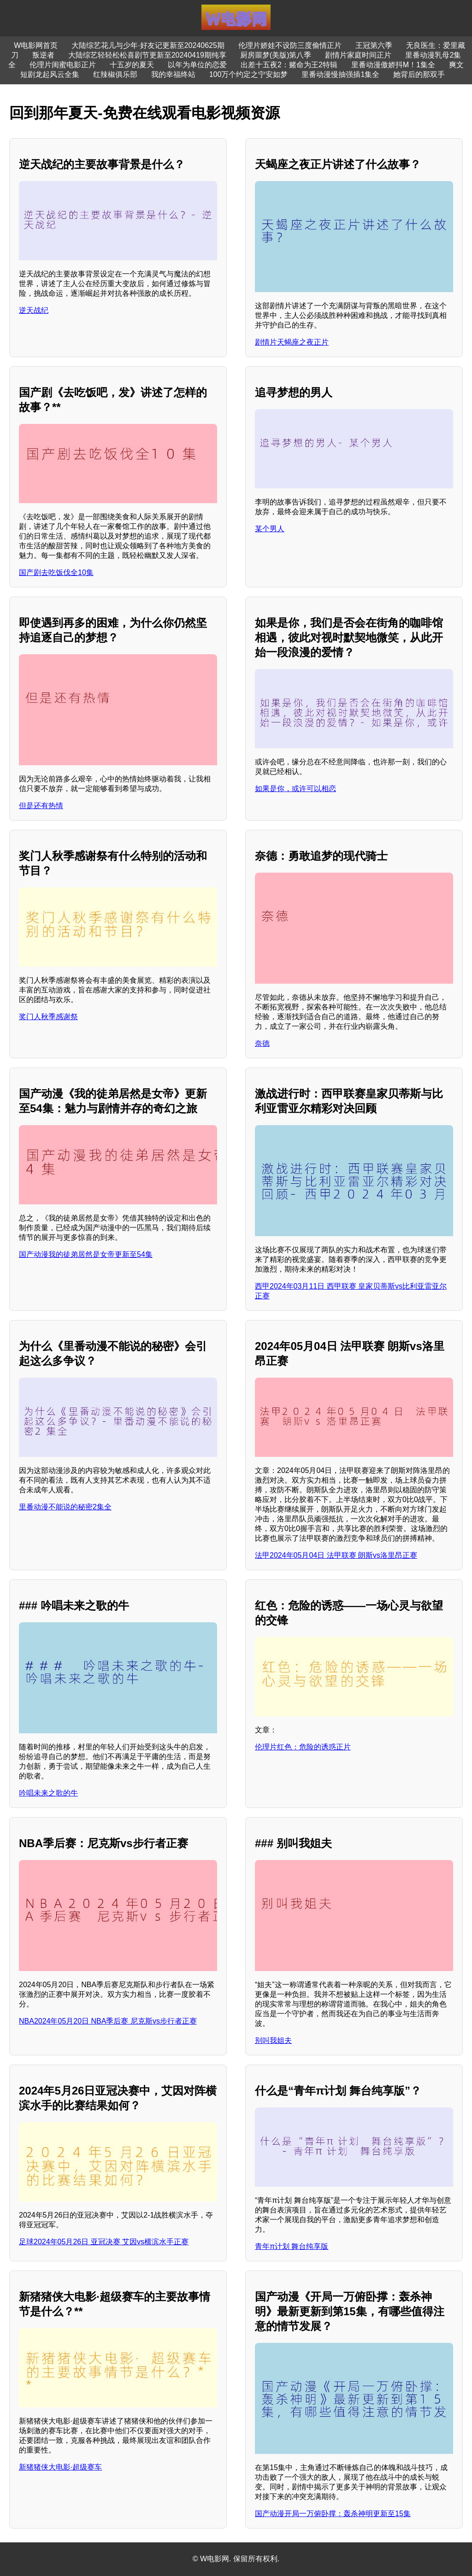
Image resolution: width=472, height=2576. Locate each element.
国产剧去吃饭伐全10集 (56, 572)
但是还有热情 (41, 806)
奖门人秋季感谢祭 (48, 1017)
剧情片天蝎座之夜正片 (292, 342)
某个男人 (269, 529)
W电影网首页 (36, 45)
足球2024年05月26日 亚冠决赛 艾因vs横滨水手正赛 (104, 2242)
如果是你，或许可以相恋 (295, 788)
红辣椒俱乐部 (115, 74)
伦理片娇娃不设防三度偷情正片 (290, 45)
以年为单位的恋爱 (197, 65)
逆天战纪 (33, 310)
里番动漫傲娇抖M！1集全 (393, 65)
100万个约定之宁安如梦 (248, 74)
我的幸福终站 (173, 74)
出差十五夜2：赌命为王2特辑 (289, 65)
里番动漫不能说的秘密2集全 (65, 1507)
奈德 (262, 1043)
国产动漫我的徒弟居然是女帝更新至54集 (86, 1254)
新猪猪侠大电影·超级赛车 (60, 2467)
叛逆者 (43, 55)
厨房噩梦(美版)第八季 (276, 55)
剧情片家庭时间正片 (358, 55)
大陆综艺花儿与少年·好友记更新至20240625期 (147, 45)
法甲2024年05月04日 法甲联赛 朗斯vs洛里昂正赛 (336, 1555)
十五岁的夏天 (132, 65)
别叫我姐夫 (273, 2040)
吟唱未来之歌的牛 (48, 1793)
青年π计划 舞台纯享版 (291, 2246)
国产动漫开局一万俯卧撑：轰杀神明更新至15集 (333, 2513)
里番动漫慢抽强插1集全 (340, 74)
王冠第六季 (373, 45)
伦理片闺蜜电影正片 (63, 65)
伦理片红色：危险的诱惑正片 (303, 1747)
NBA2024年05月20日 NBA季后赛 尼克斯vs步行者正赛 (108, 2021)
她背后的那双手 (419, 74)
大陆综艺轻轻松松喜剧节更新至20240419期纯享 (147, 55)
